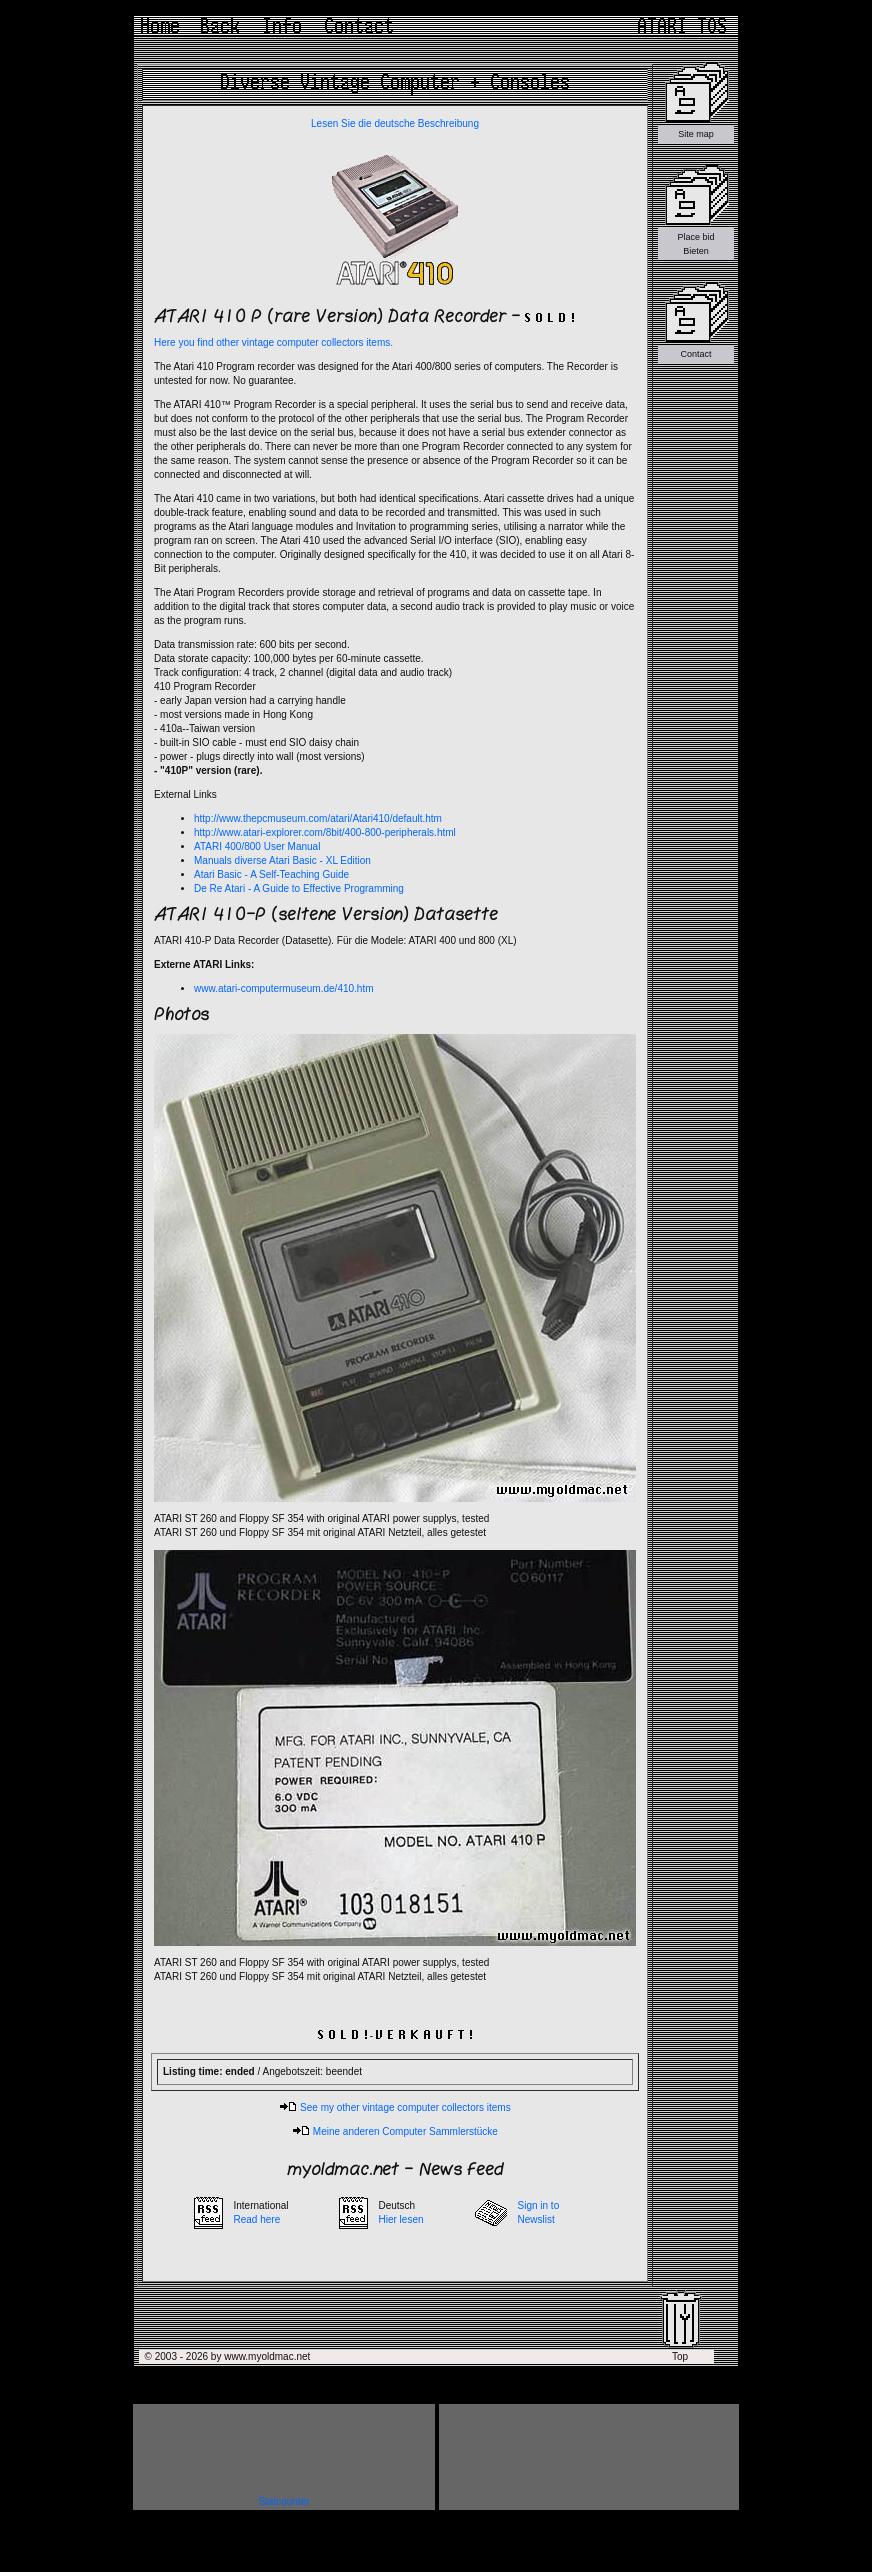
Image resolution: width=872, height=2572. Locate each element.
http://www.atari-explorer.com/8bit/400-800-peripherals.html (325, 832)
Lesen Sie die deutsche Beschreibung (395, 123)
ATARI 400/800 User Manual (257, 846)
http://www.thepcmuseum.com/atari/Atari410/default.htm (318, 818)
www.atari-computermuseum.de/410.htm (284, 988)
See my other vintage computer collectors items (394, 2107)
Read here (257, 2219)
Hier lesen (401, 2219)
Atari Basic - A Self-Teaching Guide (271, 874)
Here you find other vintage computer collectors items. (273, 342)
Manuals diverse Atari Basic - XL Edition (282, 860)
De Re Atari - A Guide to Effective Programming (299, 888)
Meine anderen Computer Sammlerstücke (395, 2131)
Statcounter (283, 2501)
